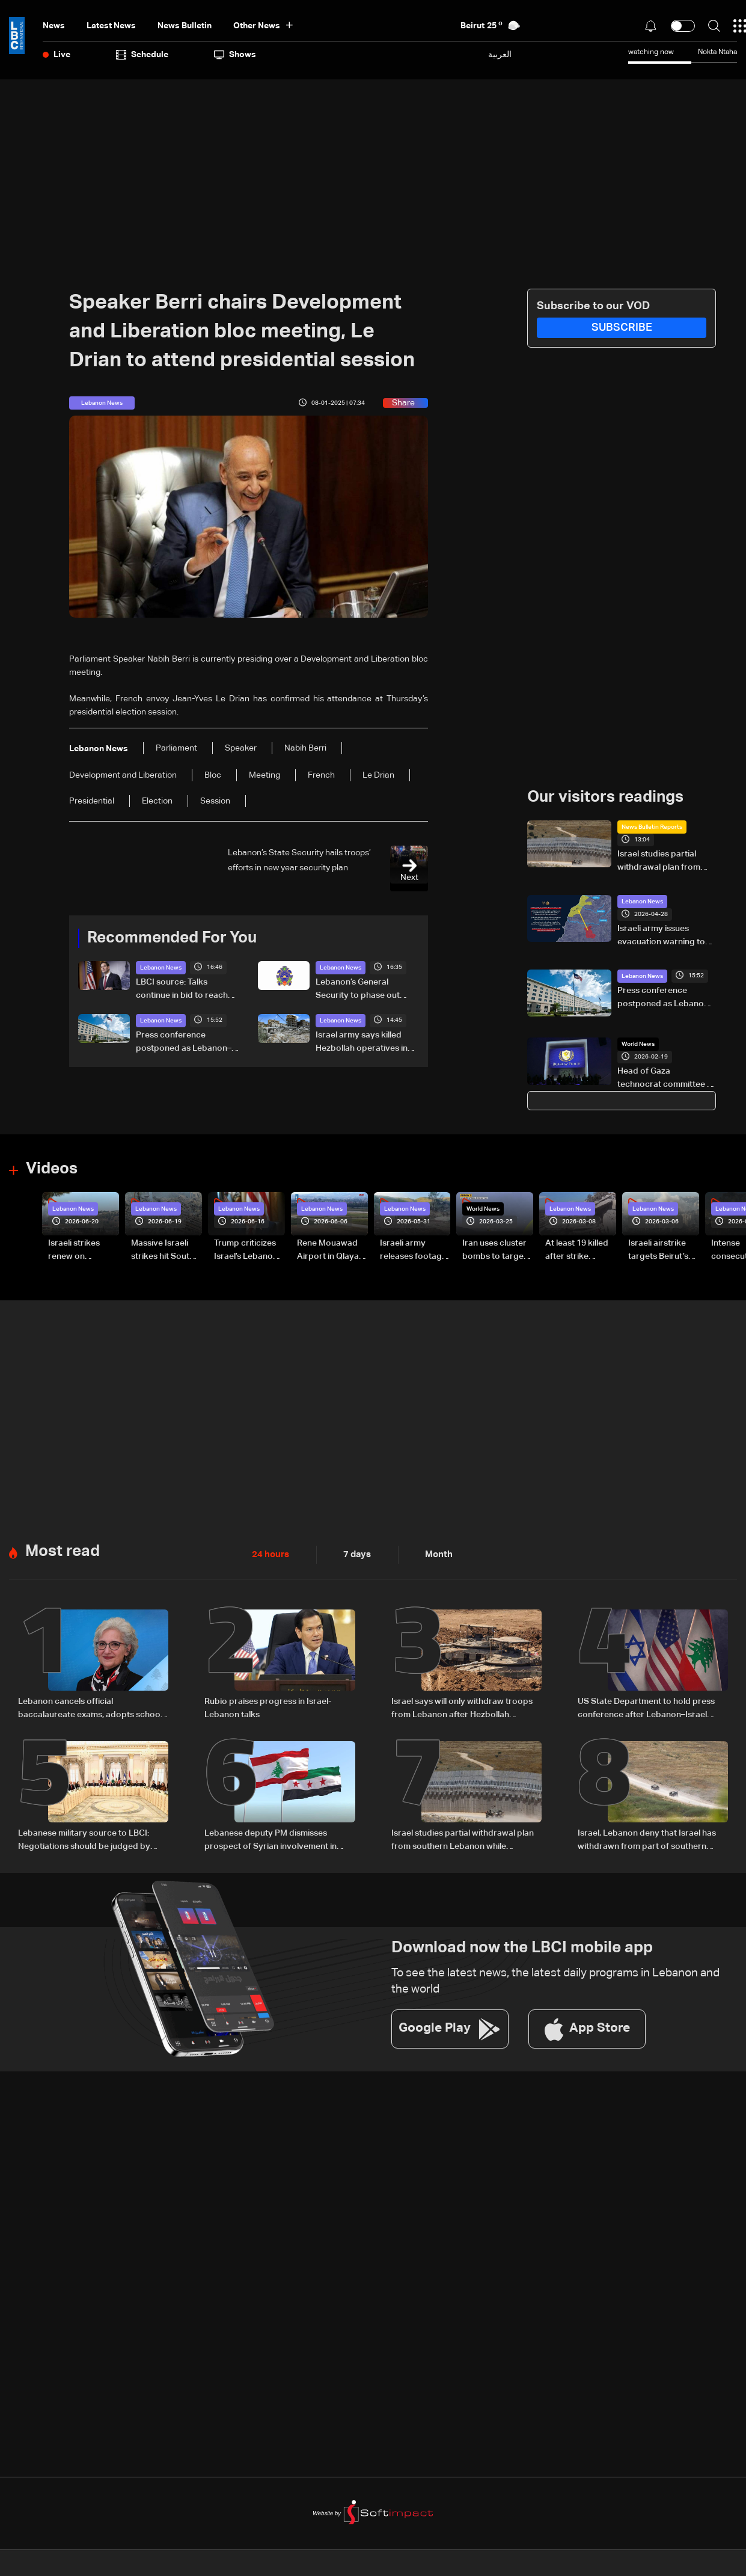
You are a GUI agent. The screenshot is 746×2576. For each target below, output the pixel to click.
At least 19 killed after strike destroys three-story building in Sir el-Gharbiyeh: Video (577, 1250)
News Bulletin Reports (652, 826)
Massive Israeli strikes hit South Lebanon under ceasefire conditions (162, 1250)
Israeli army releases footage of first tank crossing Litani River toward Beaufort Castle (413, 1250)
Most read (62, 1549)
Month (434, 1552)
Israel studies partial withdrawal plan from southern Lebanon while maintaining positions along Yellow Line (664, 861)
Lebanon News (161, 967)
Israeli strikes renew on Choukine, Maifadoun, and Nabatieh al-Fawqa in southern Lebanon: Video (79, 1250)
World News (638, 1044)
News (54, 26)
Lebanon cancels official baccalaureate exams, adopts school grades (90, 1707)
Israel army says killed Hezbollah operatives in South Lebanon (362, 1042)
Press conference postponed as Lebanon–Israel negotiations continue (183, 1042)
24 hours (269, 1552)
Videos (52, 1168)
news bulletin (184, 26)
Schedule (142, 54)
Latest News (111, 26)
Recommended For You (172, 937)
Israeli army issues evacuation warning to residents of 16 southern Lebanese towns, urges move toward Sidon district (665, 936)
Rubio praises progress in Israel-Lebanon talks (267, 1706)
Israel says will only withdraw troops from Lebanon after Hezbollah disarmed (462, 1707)
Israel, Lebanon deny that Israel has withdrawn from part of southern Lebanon (647, 1837)
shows (235, 54)
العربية (500, 54)
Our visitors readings (605, 797)
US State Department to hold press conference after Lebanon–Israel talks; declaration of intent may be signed (646, 1707)
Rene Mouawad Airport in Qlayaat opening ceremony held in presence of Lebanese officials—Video (332, 1250)
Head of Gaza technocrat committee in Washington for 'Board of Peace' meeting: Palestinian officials (665, 1079)
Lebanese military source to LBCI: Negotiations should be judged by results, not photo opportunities (84, 1837)
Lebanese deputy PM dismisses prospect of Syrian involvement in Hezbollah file (270, 1837)
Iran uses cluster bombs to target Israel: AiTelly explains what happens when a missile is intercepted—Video (494, 1250)
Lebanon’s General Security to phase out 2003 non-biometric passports (358, 989)
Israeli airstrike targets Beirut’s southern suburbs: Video (658, 1250)
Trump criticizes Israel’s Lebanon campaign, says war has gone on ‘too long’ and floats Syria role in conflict (249, 1250)
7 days (354, 1552)
